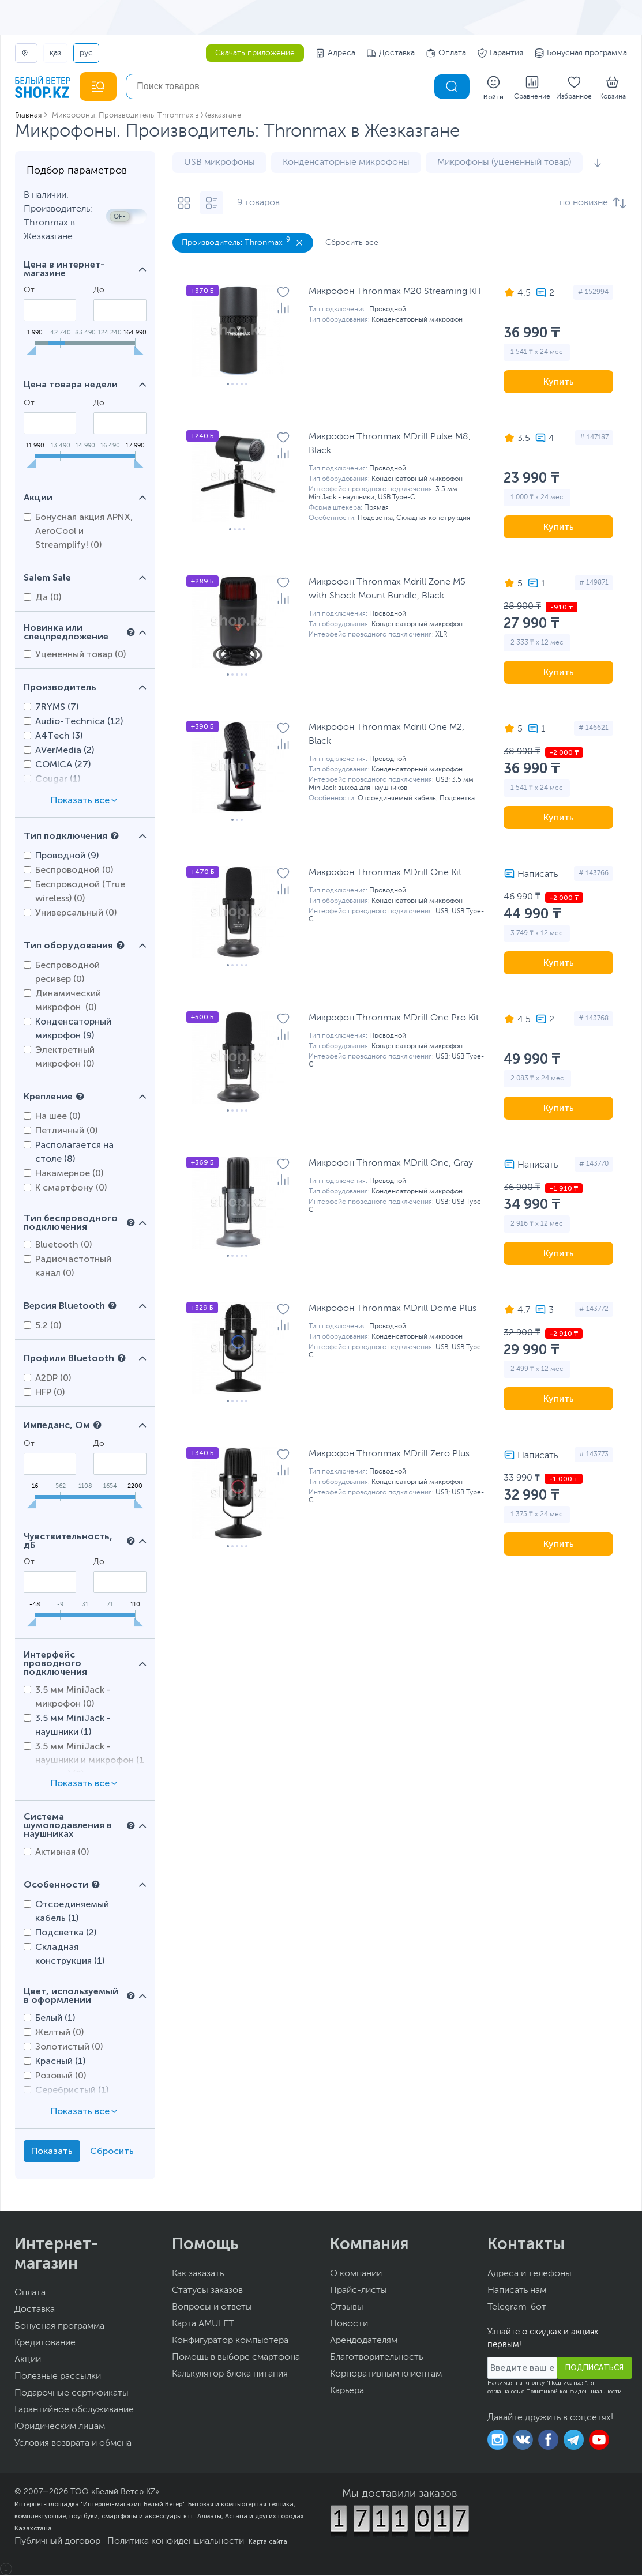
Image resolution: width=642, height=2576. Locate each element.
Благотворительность (376, 2358)
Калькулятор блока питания (230, 2375)
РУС (86, 53)
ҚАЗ (55, 53)
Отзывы (346, 2308)
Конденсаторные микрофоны (346, 163)
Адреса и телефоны (529, 2275)
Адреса (335, 53)
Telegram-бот (516, 2308)
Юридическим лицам (59, 2427)
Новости (349, 2325)
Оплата (446, 53)
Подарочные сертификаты (71, 2394)
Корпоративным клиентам (386, 2375)
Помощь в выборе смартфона (236, 2358)
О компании (356, 2275)
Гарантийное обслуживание (74, 2411)
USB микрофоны (219, 163)
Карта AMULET (203, 2325)
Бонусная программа (581, 53)
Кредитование (45, 2344)
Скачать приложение (255, 53)
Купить (558, 382)
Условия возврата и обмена (73, 2444)
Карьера (347, 2392)
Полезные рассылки (57, 2377)
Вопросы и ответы (212, 2308)
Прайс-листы (358, 2291)
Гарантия (500, 53)
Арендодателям (363, 2342)
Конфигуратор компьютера (230, 2342)
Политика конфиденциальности (175, 2542)
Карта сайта (268, 2543)
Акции (27, 2361)
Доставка (391, 53)
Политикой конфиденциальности (574, 2392)
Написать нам (516, 2291)
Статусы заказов (207, 2291)
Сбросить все (351, 244)
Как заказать (198, 2275)
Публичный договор (57, 2542)
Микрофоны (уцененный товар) (504, 163)
